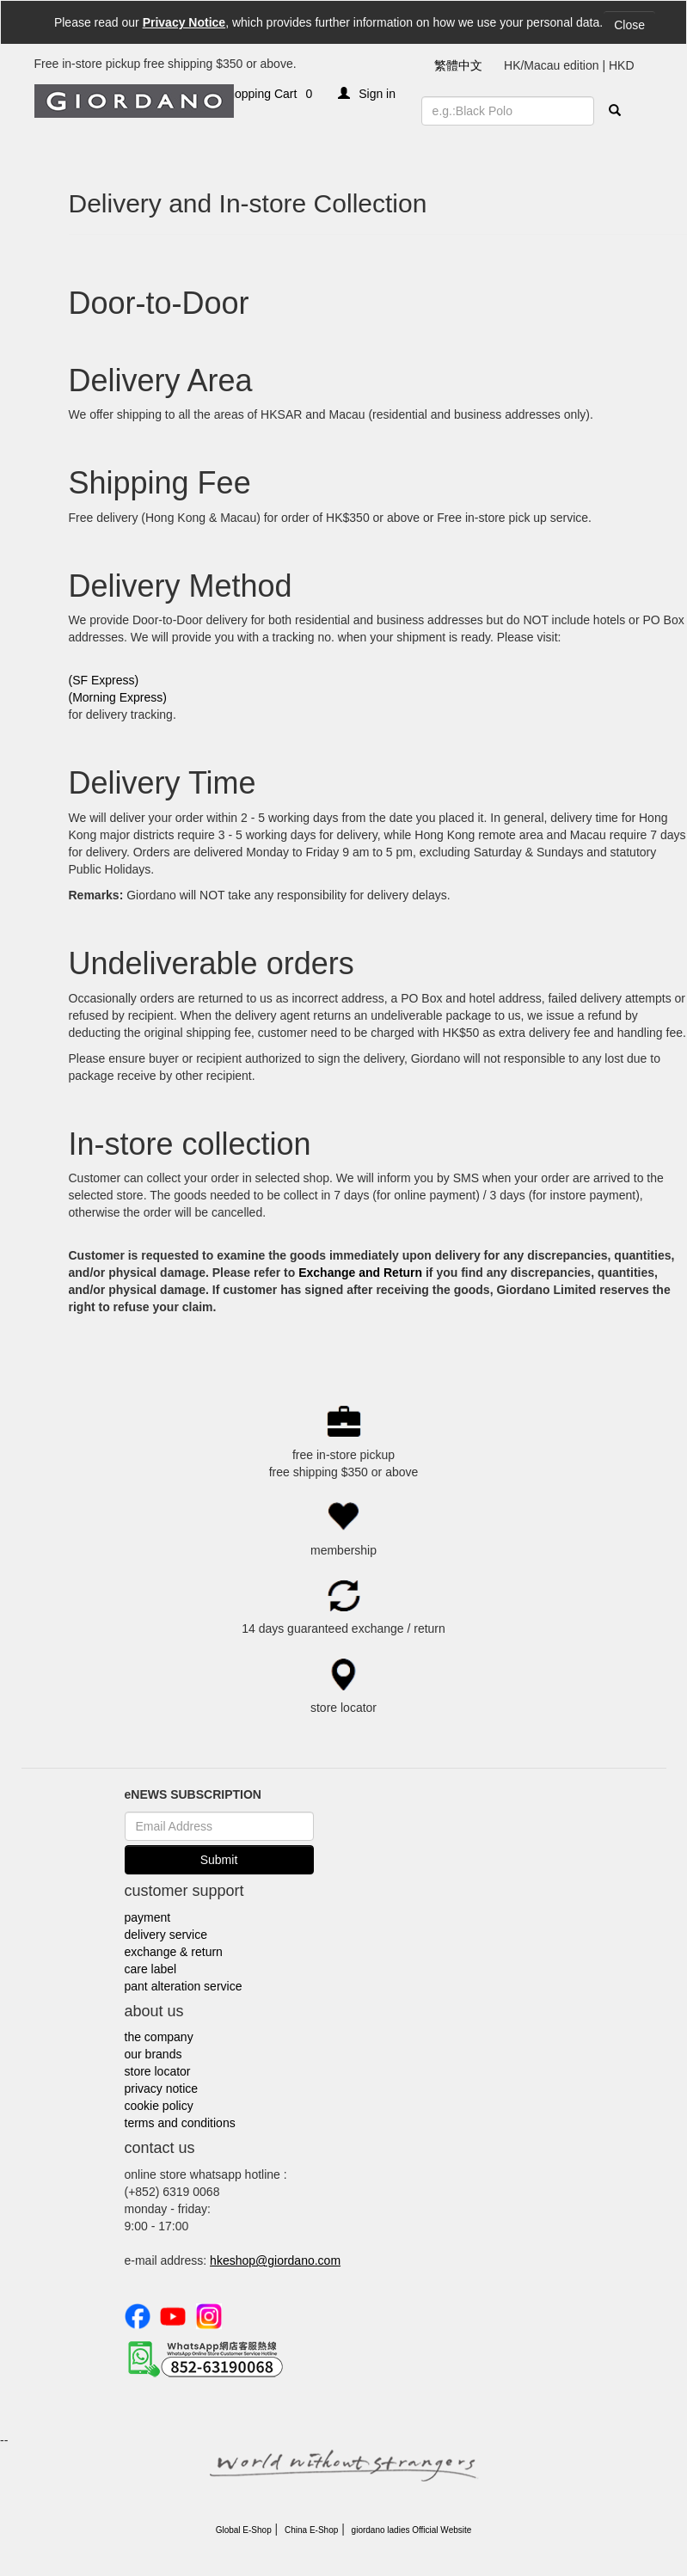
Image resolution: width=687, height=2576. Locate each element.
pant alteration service (183, 1986)
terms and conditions (180, 2123)
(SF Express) (104, 680)
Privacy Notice (184, 22)
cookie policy (159, 2106)
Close (629, 25)
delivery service (166, 1934)
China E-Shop (311, 2530)
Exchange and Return (362, 1272)
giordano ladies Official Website (412, 2530)
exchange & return (174, 1952)
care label (151, 1969)
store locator (158, 2071)
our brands (153, 2054)
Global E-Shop (244, 2530)
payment (148, 1917)
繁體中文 (458, 65)
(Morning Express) (118, 697)
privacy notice (162, 2088)
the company (159, 2037)
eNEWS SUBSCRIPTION (193, 1794)
